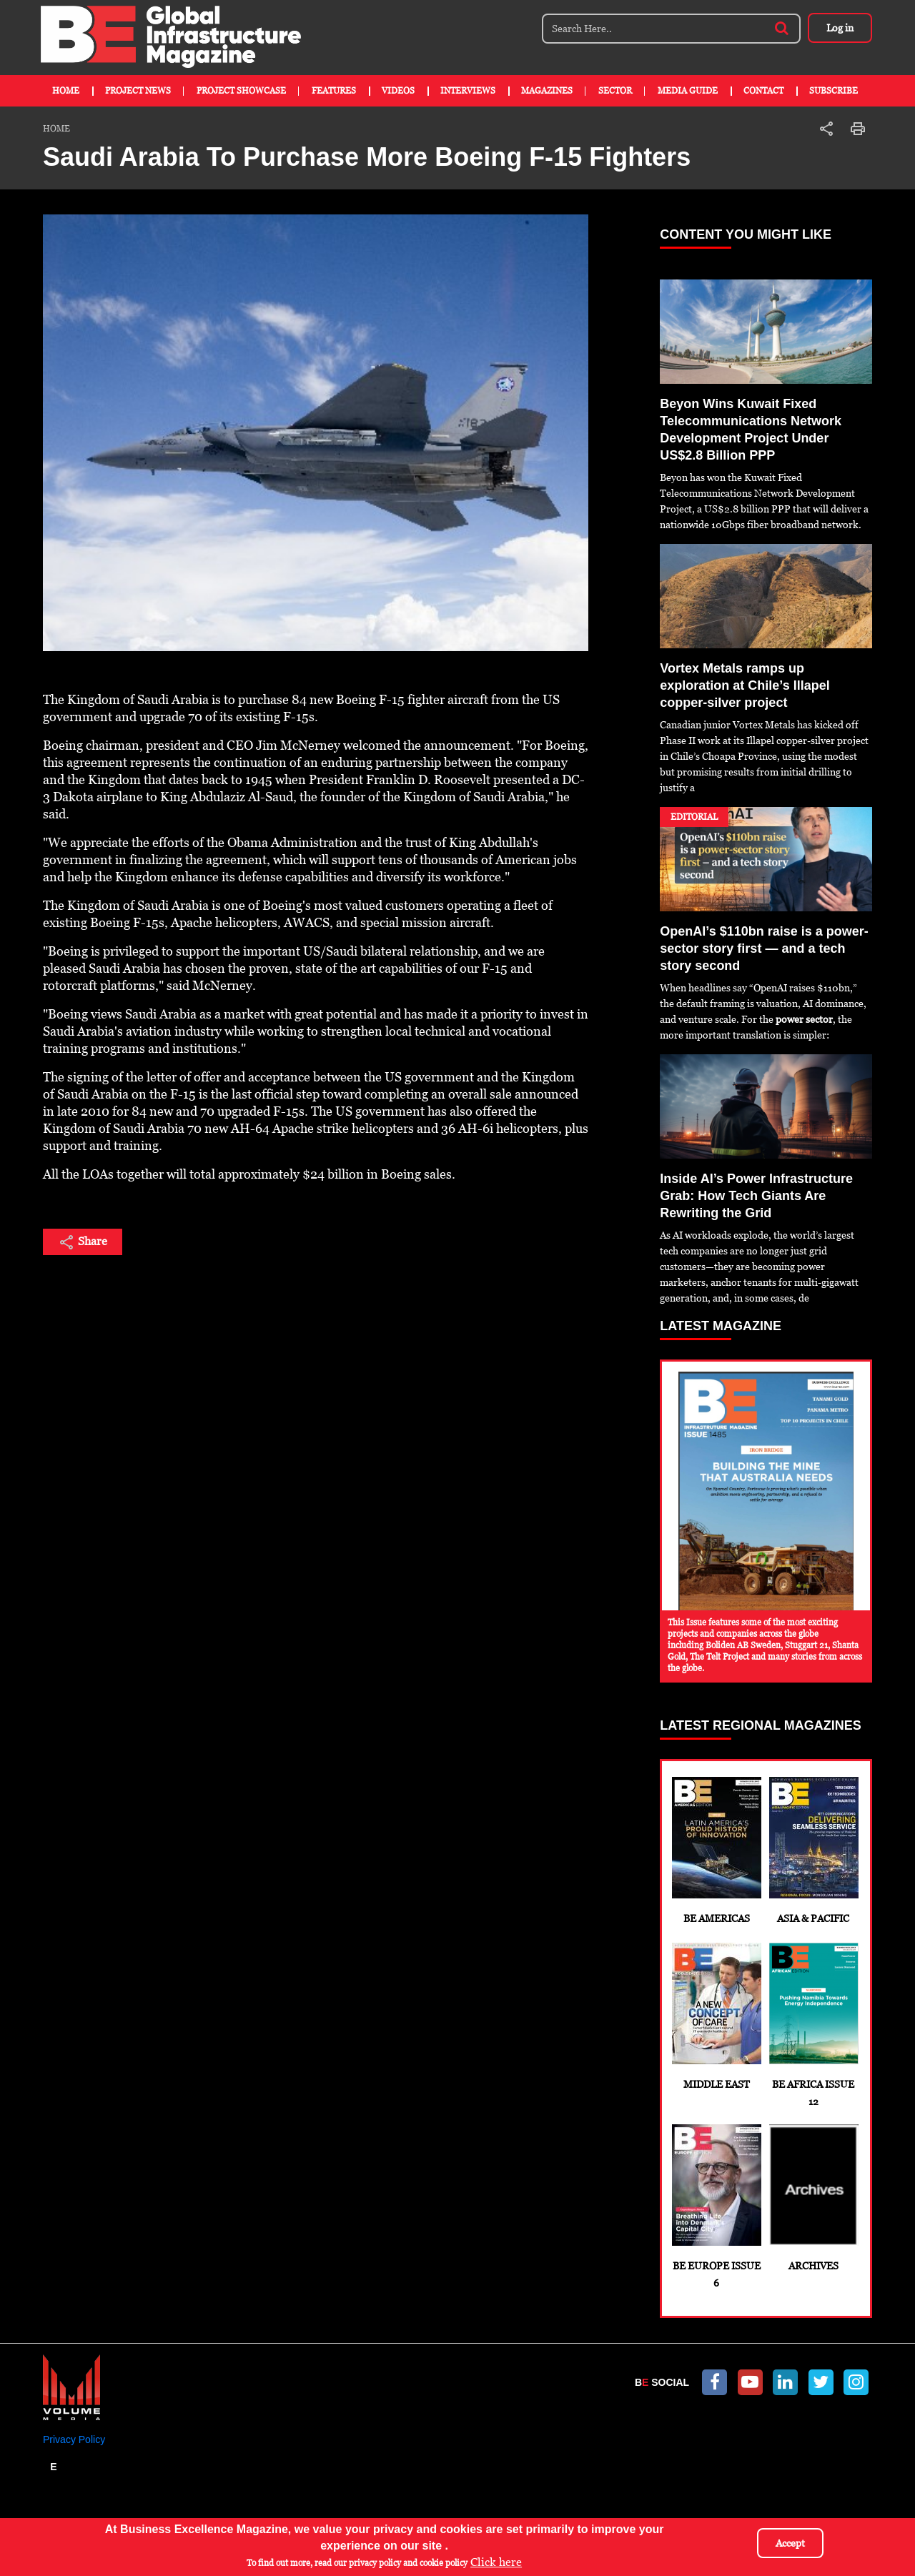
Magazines (547, 91)
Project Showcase (241, 91)
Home (65, 91)
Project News (138, 91)
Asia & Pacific (813, 1850)
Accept (790, 2543)
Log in (840, 28)
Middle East (716, 2016)
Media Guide (688, 91)
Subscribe (833, 91)
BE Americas (716, 1850)
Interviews (467, 91)
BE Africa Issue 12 (813, 2025)
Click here (496, 2562)
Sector (615, 91)
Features (334, 91)
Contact (763, 91)
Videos (398, 91)
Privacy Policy (74, 2439)
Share (82, 1242)
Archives (813, 2198)
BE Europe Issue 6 (716, 2206)
